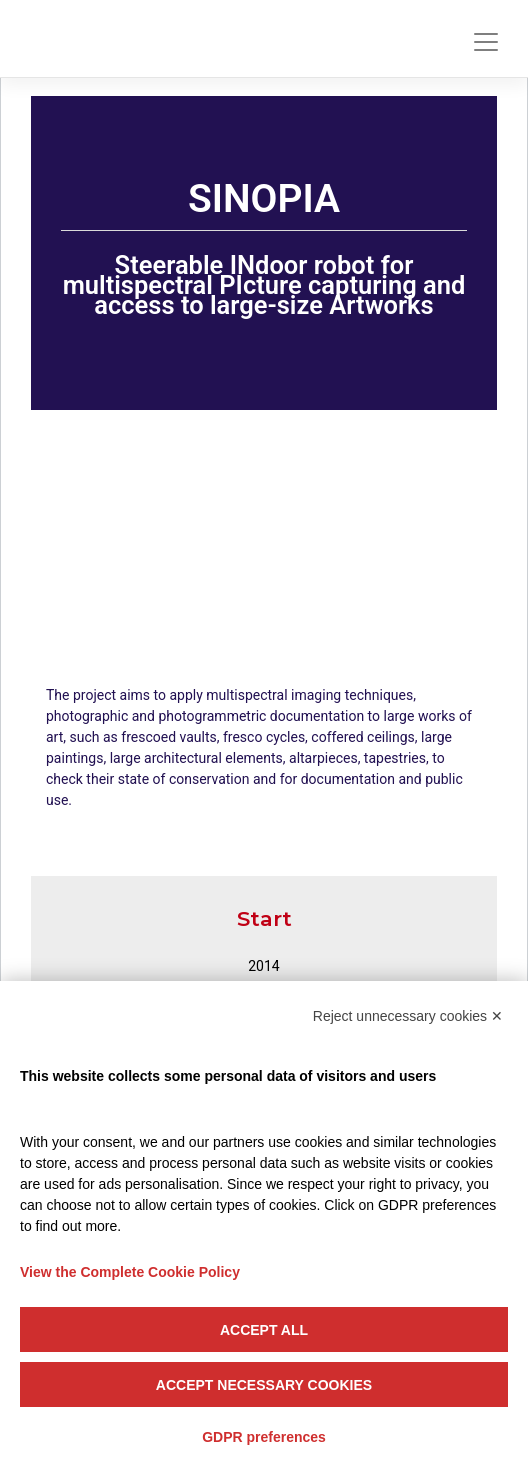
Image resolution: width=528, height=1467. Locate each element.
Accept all (264, 1330)
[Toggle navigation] (486, 42)
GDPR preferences (264, 1437)
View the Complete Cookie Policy (130, 1272)
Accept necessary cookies (264, 1385)
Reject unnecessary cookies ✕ (408, 1016)
